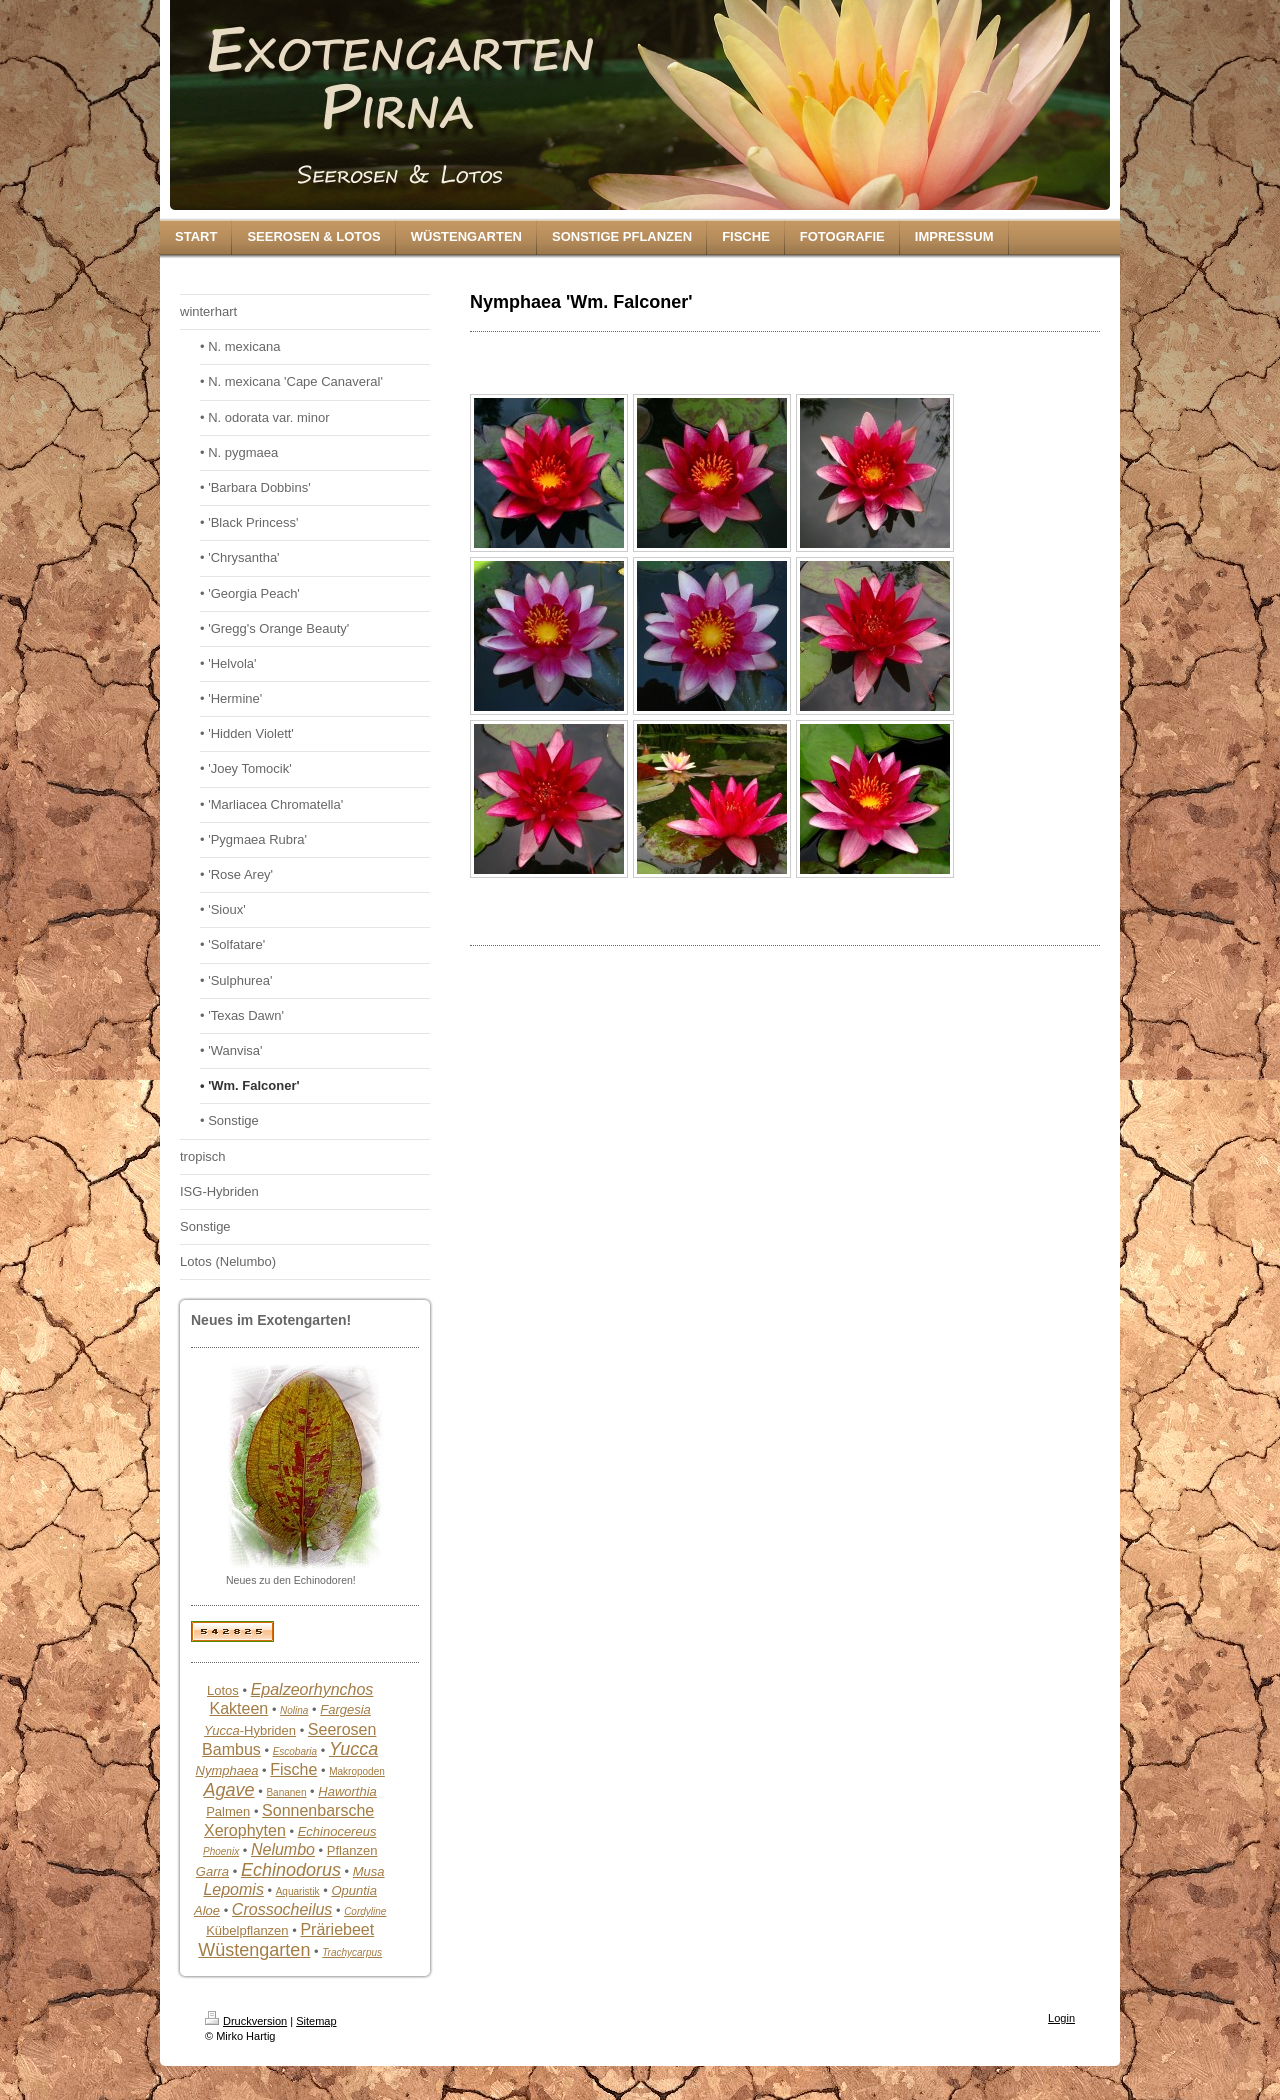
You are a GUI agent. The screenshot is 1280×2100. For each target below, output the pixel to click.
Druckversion (246, 2021)
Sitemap (316, 2021)
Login (1061, 2018)
